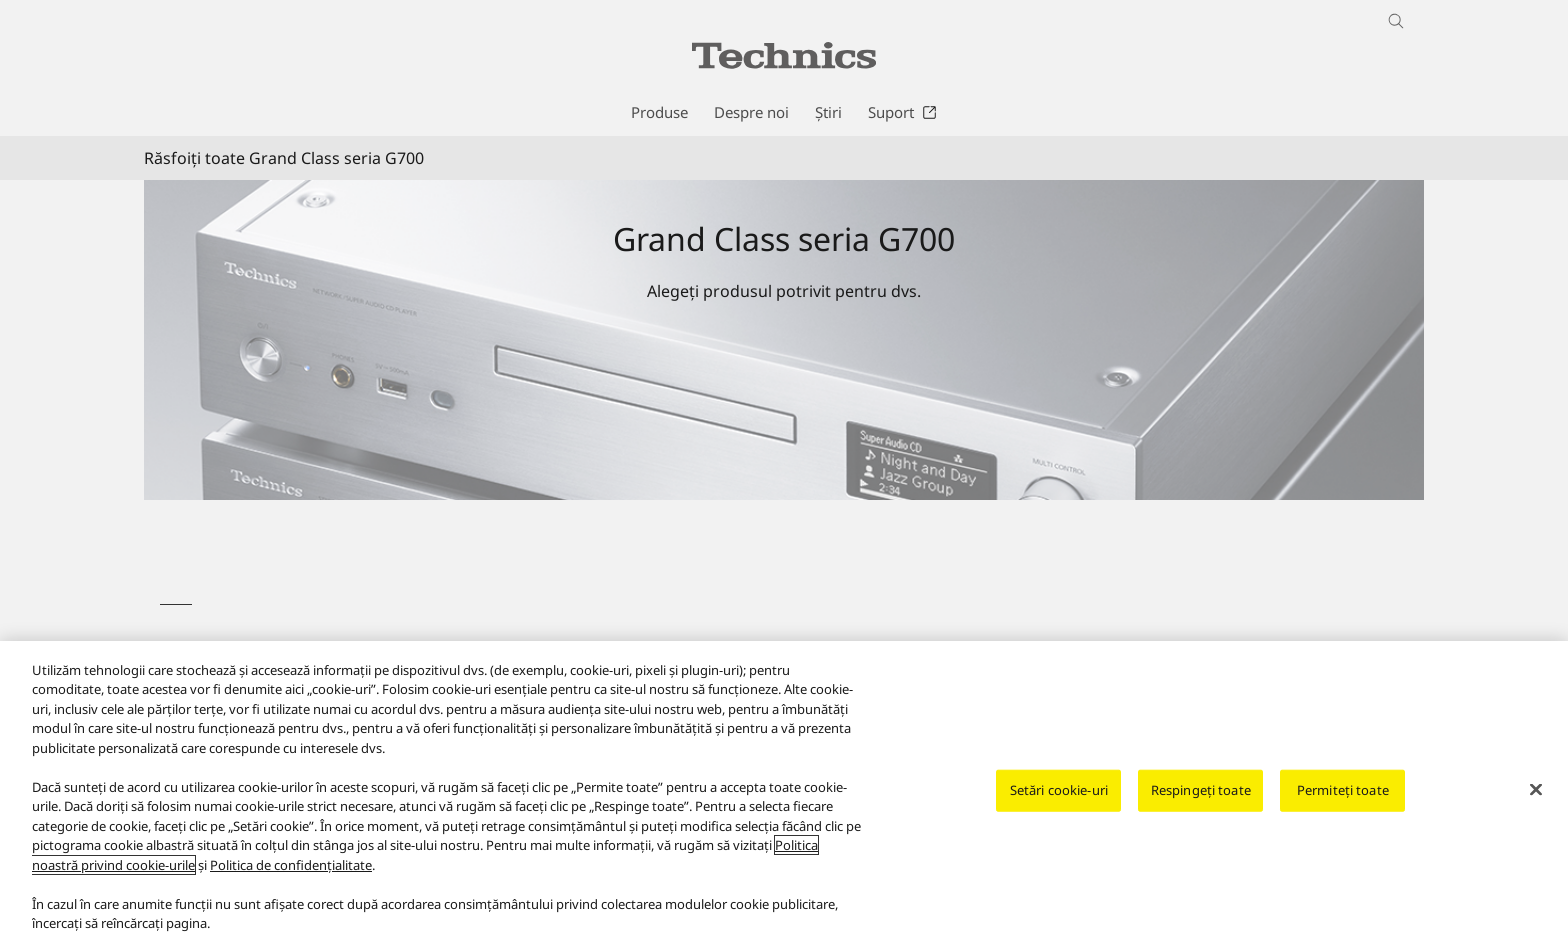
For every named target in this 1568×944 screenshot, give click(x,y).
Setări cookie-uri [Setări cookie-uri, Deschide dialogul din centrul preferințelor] (1059, 792)
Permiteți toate (1343, 792)
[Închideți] (1536, 792)
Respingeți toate (1201, 792)
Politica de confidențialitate (291, 867)
